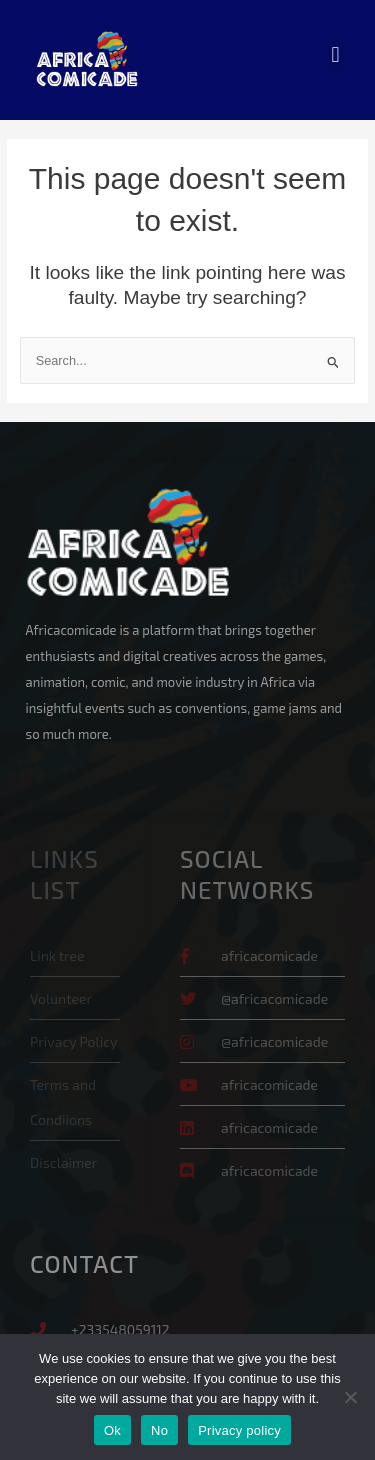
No (159, 1430)
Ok (112, 1430)
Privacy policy (239, 1430)
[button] (335, 55)
